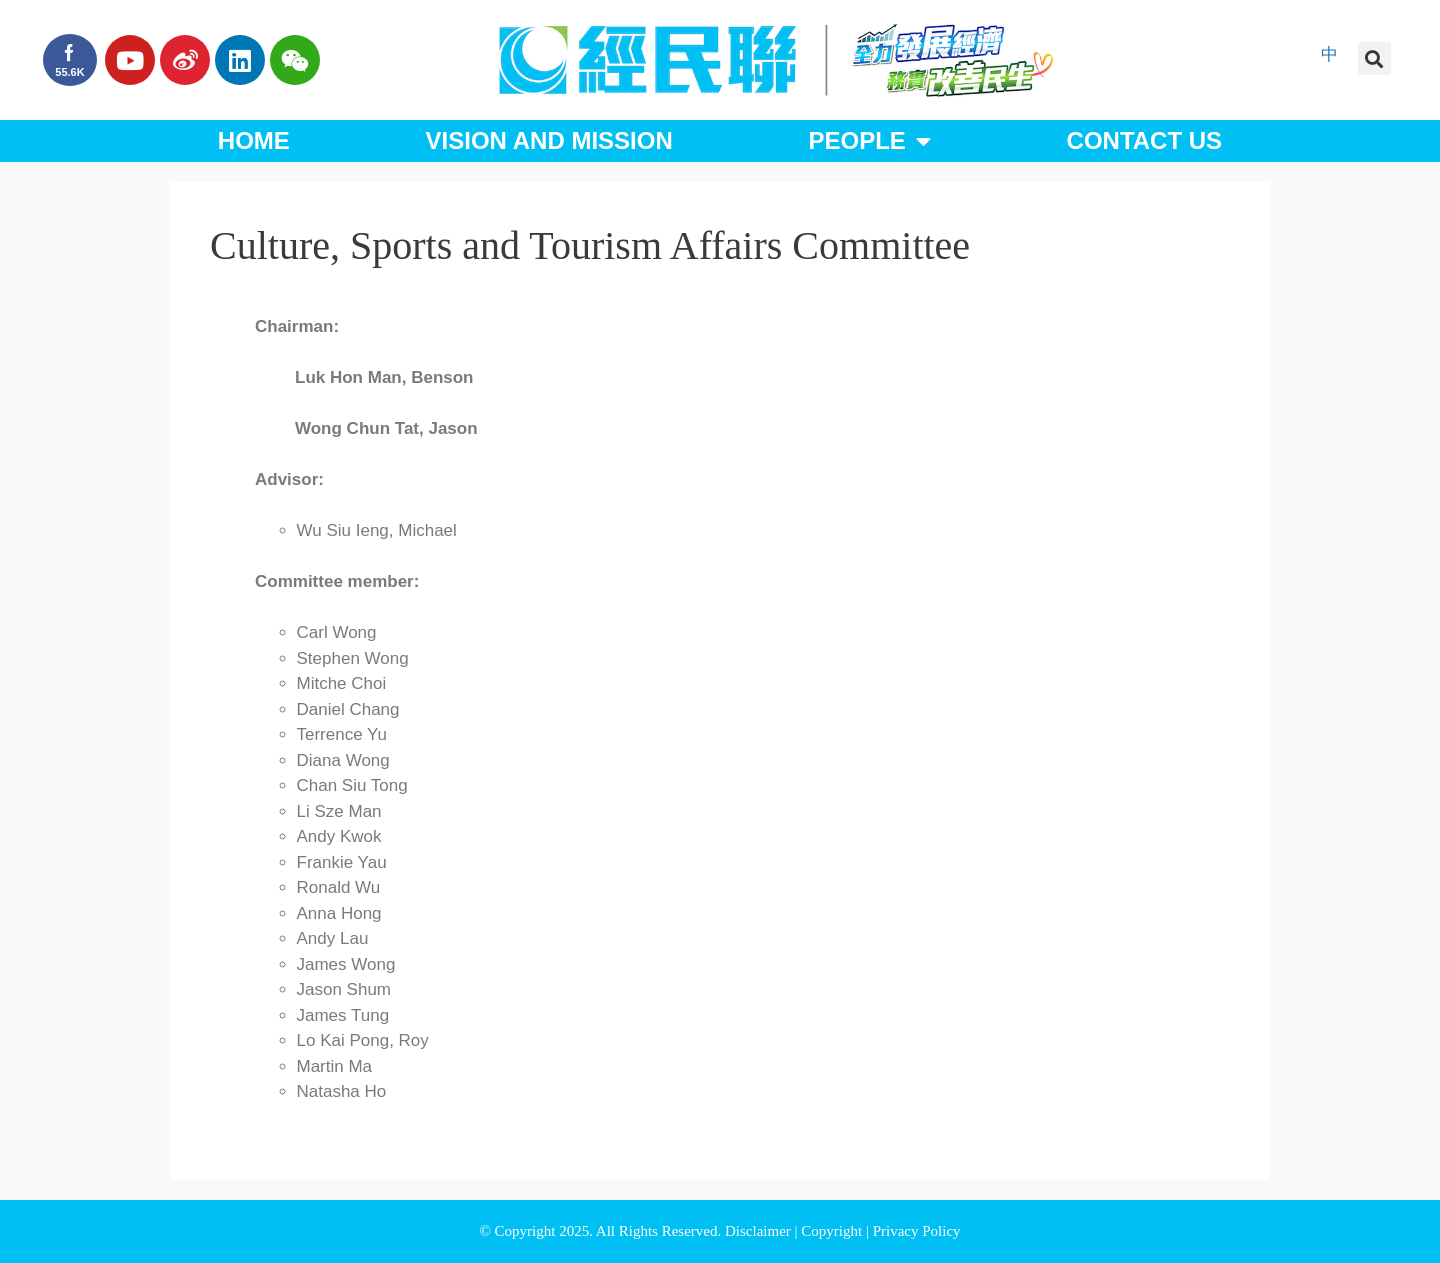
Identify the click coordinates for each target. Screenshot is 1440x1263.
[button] (1374, 58)
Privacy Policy (917, 1231)
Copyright (833, 1231)
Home (254, 140)
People (869, 141)
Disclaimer (760, 1231)
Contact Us (1145, 140)
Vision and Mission (549, 140)
